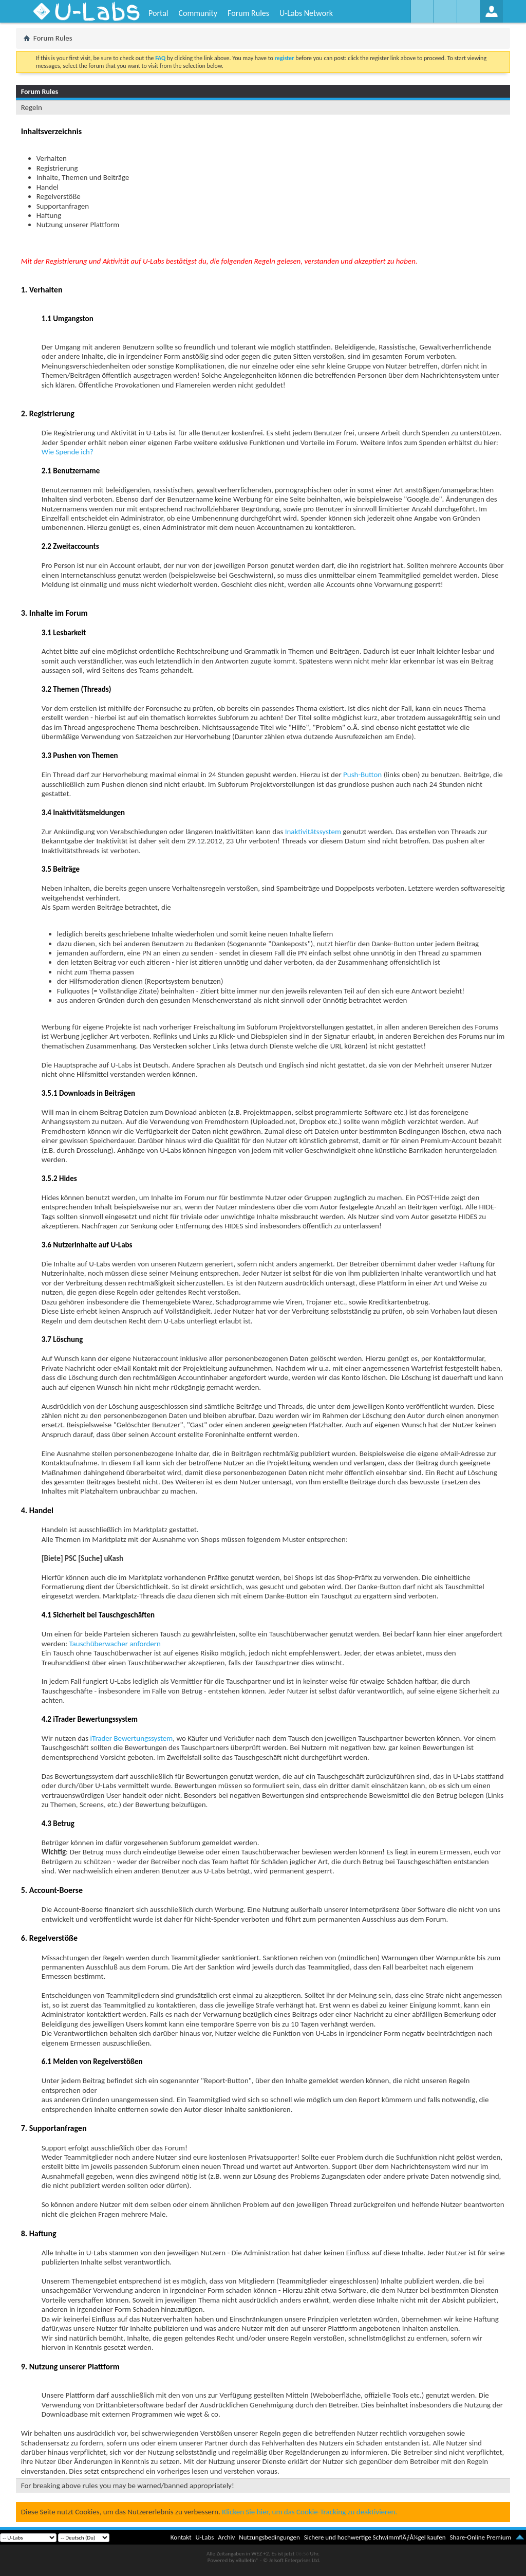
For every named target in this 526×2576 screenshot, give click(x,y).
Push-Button (362, 774)
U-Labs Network (306, 13)
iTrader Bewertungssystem (131, 1738)
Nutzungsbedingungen (269, 2537)
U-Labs (205, 2537)
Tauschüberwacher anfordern (115, 1643)
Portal (158, 13)
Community (197, 13)
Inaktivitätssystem (313, 831)
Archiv (226, 2537)
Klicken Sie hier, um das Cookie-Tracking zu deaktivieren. (309, 2511)
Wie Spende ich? (67, 451)
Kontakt (181, 2537)
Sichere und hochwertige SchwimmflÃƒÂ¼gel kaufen (375, 2537)
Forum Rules (248, 13)
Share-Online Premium (480, 2537)
